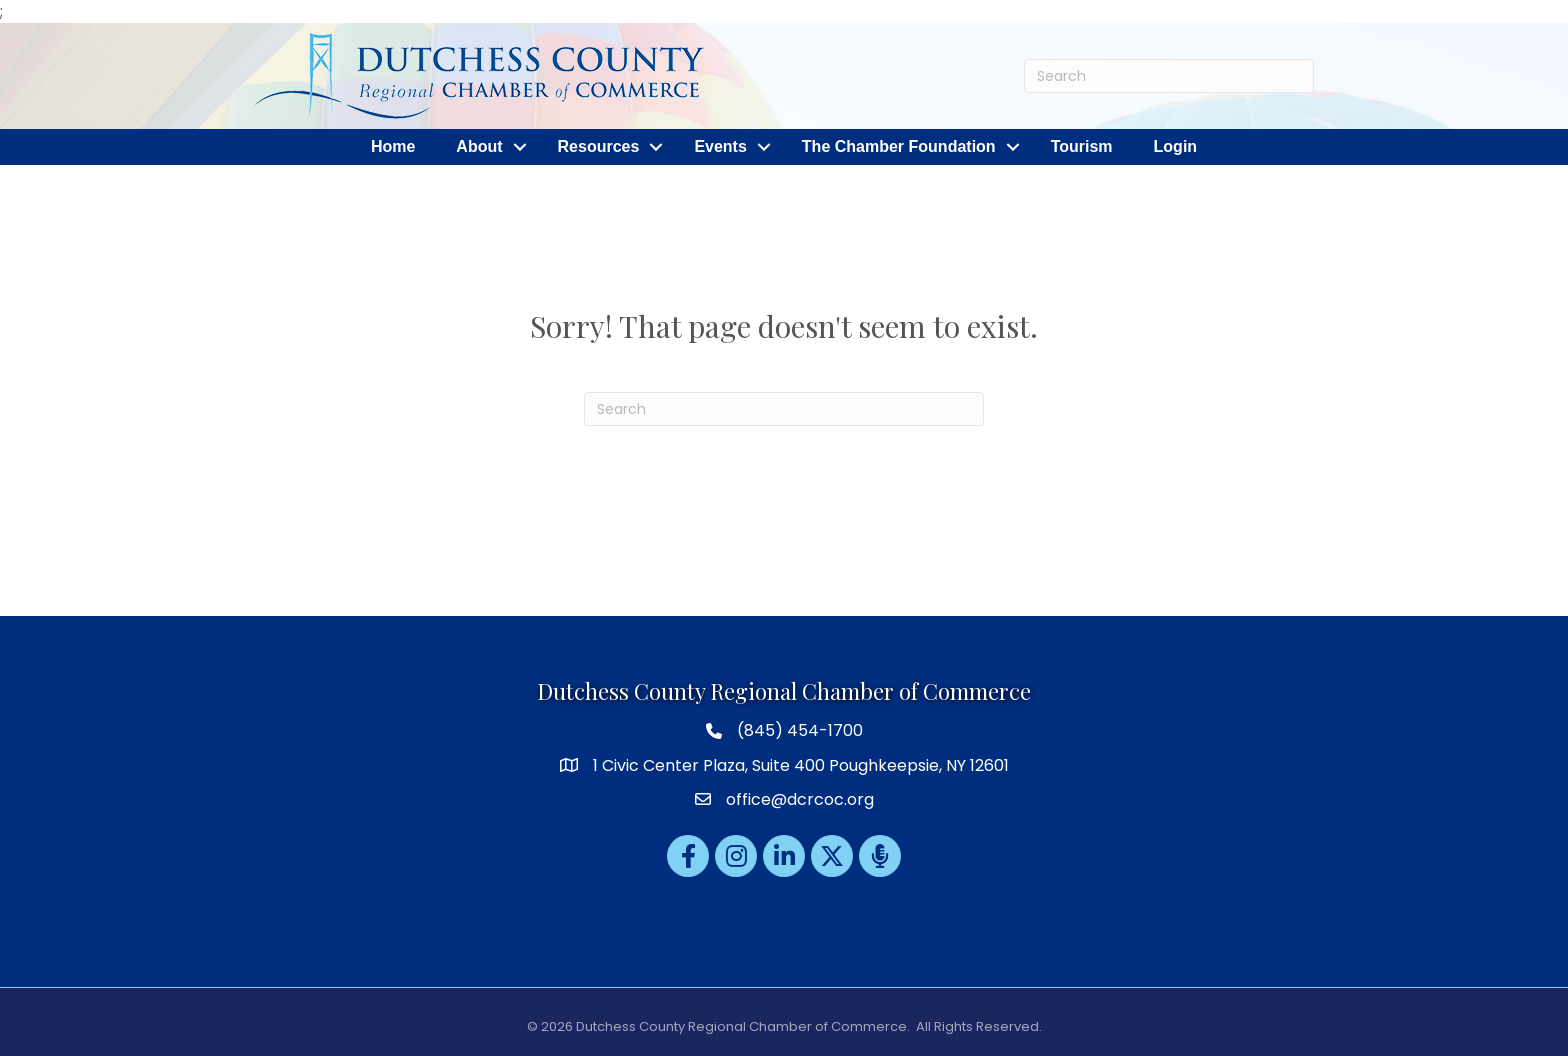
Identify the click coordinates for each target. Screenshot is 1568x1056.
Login (1176, 146)
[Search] (1169, 76)
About (479, 146)
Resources (599, 146)
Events (720, 146)
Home (393, 146)
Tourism (1082, 146)
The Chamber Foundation (899, 146)
